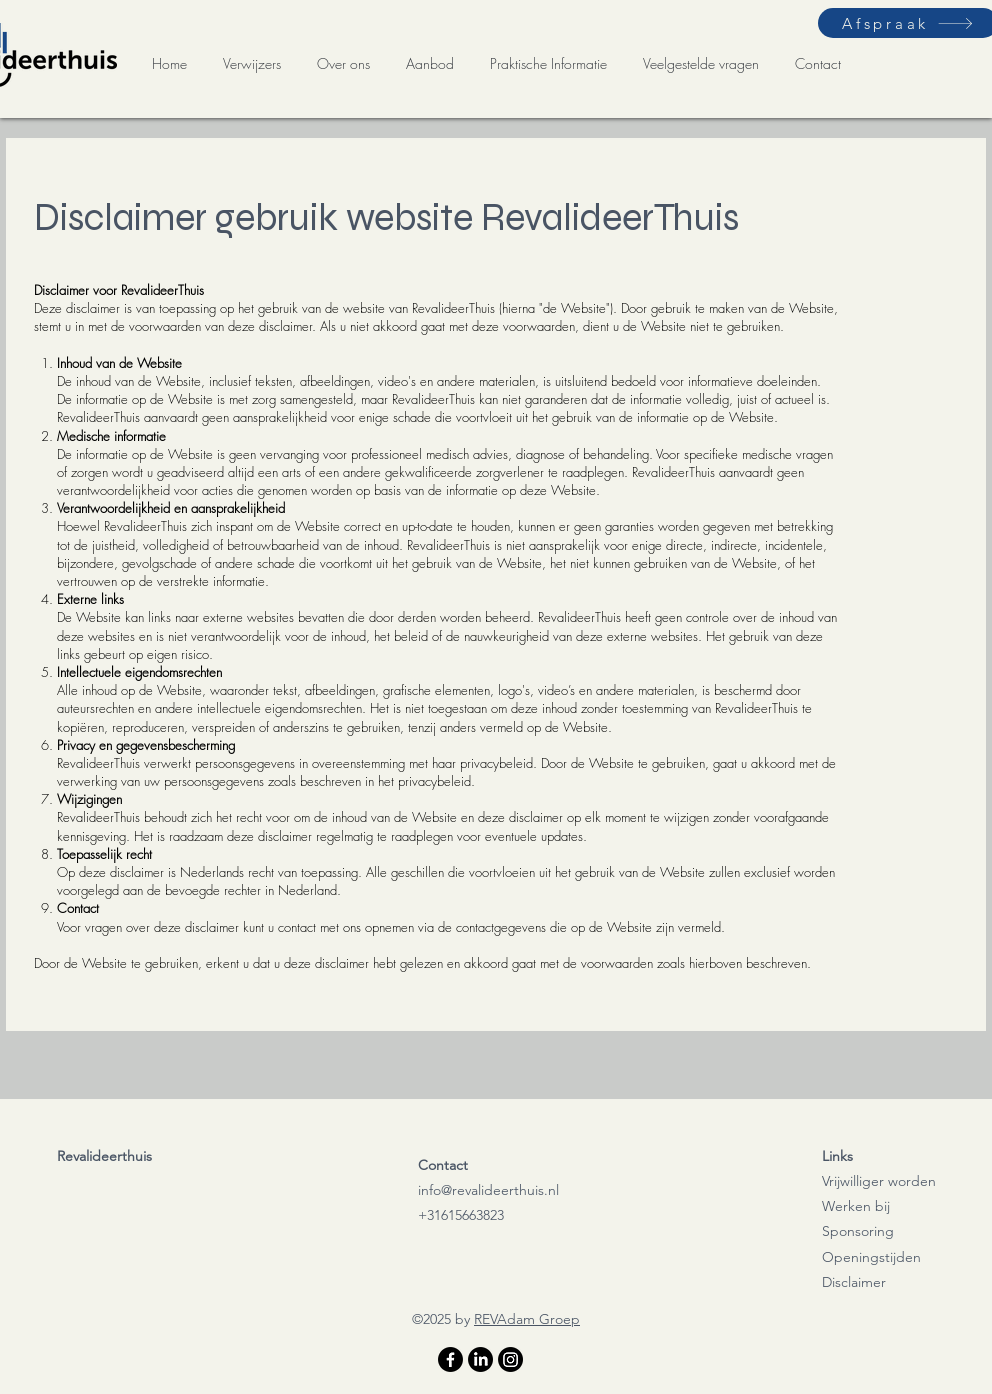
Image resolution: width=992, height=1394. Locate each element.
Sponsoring (858, 1231)
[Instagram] (510, 1359)
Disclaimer (854, 1282)
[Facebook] (450, 1359)
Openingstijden (871, 1257)
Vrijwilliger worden (879, 1181)
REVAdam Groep (527, 1319)
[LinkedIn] (480, 1359)
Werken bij (856, 1206)
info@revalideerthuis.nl (488, 1190)
